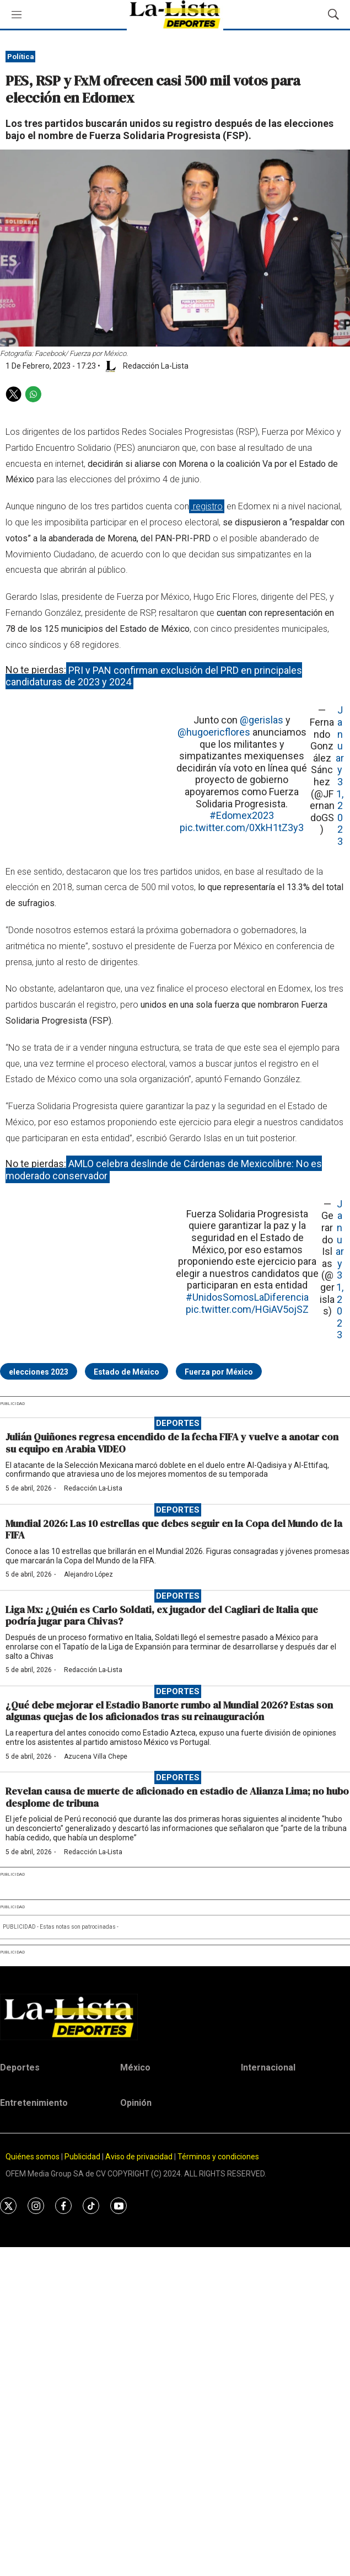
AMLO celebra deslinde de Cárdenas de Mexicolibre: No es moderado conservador (164, 1169)
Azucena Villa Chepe (95, 1756)
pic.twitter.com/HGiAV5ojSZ (247, 1309)
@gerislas (261, 720)
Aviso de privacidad (139, 2156)
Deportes (178, 1423)
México (135, 2067)
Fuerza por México (219, 1371)
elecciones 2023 (38, 1371)
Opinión (136, 2103)
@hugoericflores (213, 732)
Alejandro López (88, 1574)
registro (207, 506)
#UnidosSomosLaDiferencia (247, 1297)
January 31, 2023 (340, 775)
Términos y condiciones (218, 2156)
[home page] (175, 2017)
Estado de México (126, 1371)
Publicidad (83, 2156)
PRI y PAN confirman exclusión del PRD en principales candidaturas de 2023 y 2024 (154, 676)
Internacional (268, 2067)
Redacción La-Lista (93, 1488)
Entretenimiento (34, 2103)
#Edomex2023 (241, 815)
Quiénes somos (33, 2156)
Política (20, 56)
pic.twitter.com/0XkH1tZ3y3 (242, 827)
